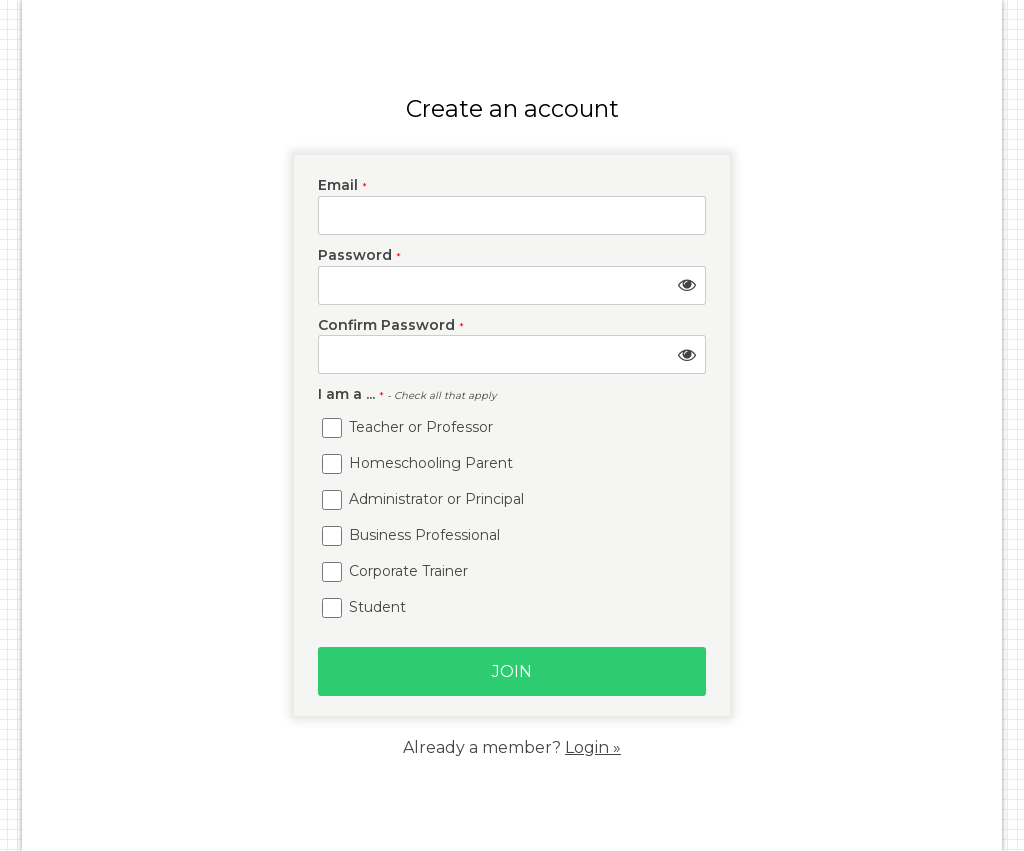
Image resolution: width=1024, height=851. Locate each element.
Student (364, 608)
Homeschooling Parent (417, 464)
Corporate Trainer (395, 572)
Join (512, 671)
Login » (593, 747)
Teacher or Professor (407, 428)
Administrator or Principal (423, 500)
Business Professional (411, 536)
